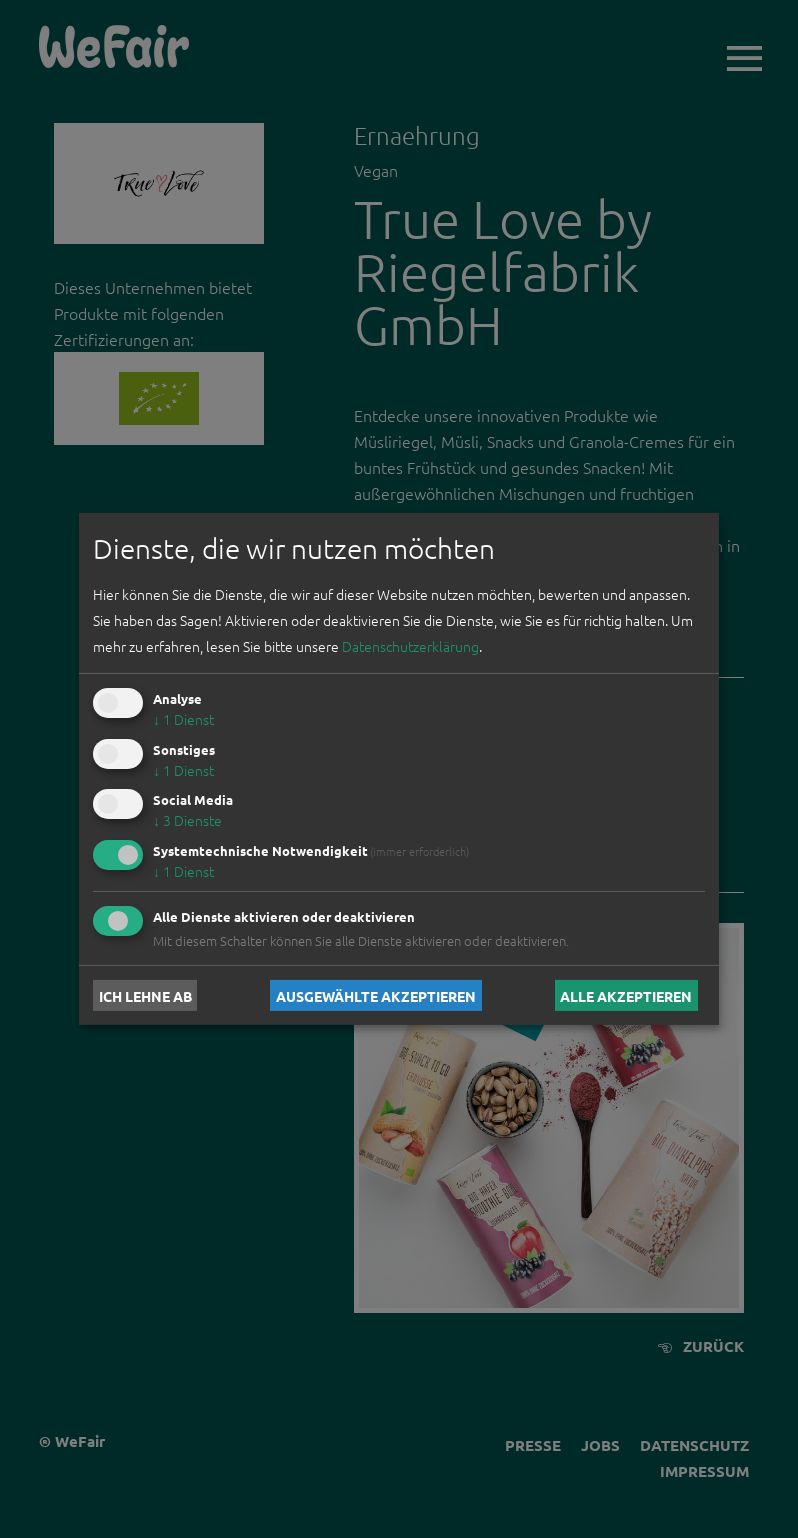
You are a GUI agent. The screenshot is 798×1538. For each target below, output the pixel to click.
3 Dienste (187, 820)
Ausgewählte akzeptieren (376, 995)
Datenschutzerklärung (410, 646)
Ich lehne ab (145, 995)
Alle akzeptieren (626, 995)
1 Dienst (183, 719)
